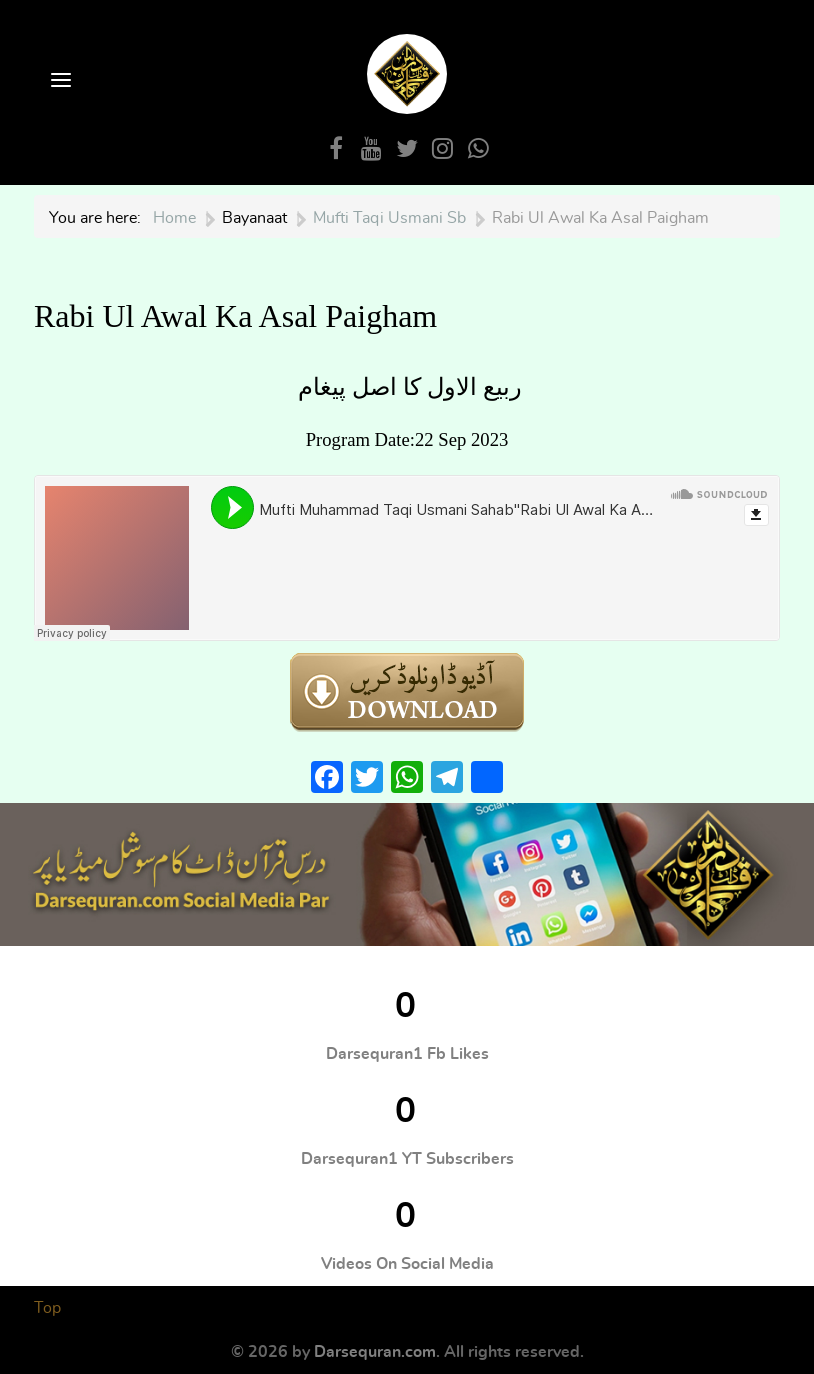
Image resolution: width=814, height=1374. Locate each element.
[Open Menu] (59, 81)
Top (47, 1308)
